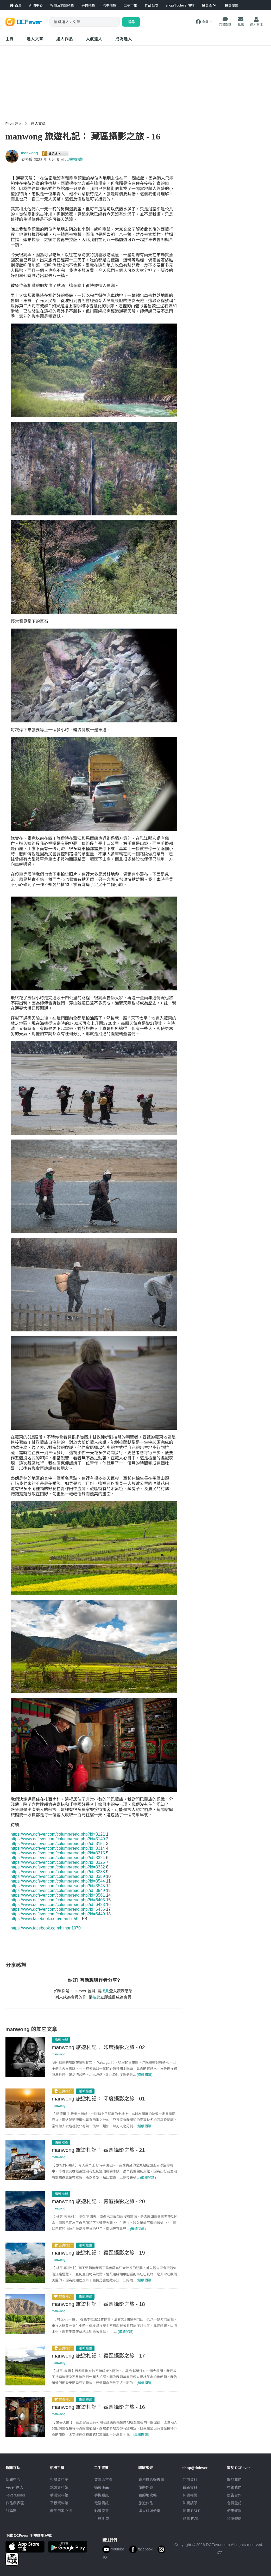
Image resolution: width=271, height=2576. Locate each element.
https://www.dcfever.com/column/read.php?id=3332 (58, 1867)
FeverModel (15, 2495)
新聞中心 (13, 2479)
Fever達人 (13, 123)
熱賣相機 (190, 2495)
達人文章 (35, 39)
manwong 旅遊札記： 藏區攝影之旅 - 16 (98, 2407)
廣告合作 (234, 2495)
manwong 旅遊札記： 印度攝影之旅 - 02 (98, 2047)
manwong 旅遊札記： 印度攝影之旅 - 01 (98, 2099)
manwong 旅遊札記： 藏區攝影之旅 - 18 (98, 2304)
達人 (94, 39)
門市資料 (190, 2479)
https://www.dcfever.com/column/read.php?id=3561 (58, 1895)
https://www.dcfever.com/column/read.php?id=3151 (58, 1843)
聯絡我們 (234, 2487)
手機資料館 (59, 2495)
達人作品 (64, 39)
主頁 (9, 39)
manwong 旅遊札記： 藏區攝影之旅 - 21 (98, 2150)
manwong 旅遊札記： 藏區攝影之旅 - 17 (98, 2356)
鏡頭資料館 (59, 2487)
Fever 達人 (14, 2487)
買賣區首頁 (103, 2479)
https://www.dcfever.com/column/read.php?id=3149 (58, 1839)
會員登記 (234, 2503)
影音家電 (101, 2511)
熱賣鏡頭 (190, 2503)
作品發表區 (15, 2503)
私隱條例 (234, 2519)
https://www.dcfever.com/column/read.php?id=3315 (58, 1853)
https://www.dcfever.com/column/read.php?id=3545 (58, 1886)
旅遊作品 (145, 2503)
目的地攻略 (147, 2495)
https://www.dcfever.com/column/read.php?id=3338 (58, 1871)
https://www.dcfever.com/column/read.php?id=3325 (58, 1862)
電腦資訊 (101, 2503)
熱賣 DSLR (192, 2511)
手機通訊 (101, 2495)
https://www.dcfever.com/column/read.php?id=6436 (58, 1909)
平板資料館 (59, 2503)
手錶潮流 (101, 2519)
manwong (29, 153)
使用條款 (234, 2511)
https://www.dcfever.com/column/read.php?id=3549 (58, 1890)
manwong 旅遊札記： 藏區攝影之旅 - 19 (98, 2253)
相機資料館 (59, 2479)
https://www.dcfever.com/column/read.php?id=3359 (58, 1876)
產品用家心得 (61, 2511)
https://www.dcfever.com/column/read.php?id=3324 (58, 1857)
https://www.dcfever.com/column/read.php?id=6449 (58, 1914)
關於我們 (234, 2479)
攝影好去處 (151, 2479)
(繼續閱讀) (145, 2074)
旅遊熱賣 (145, 2487)
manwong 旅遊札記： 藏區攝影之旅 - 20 (98, 2201)
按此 (105, 1991)
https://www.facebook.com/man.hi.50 (45, 1918)
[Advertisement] (135, 80)
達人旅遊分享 (149, 2511)
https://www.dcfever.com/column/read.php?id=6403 (58, 1900)
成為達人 (123, 39)
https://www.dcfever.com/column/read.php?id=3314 (58, 1848)
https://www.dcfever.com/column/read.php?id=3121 (58, 1834)
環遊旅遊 (75, 159)
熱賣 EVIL (191, 2519)
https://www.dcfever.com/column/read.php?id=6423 (58, 1904)
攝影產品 (101, 2487)
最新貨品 (190, 2487)
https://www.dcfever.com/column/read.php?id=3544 (58, 1881)
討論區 (11, 2511)
